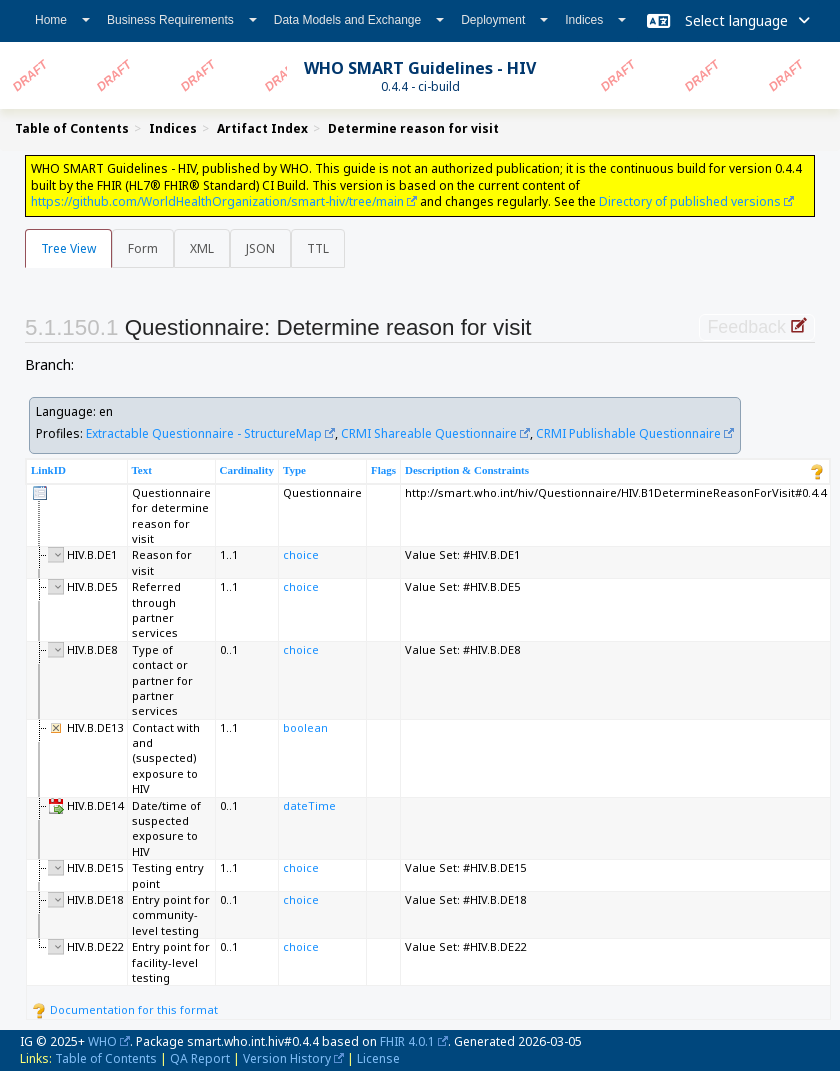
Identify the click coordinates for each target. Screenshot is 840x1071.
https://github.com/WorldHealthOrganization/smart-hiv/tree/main (217, 201)
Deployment (504, 20)
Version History (287, 1058)
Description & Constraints (467, 470)
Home (62, 20)
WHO (102, 1041)
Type (294, 470)
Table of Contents (106, 1058)
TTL (318, 248)
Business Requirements (182, 20)
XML (202, 248)
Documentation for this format (124, 1009)
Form (143, 248)
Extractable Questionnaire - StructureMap (204, 433)
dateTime (309, 805)
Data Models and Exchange (359, 20)
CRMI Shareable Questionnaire (429, 433)
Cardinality (247, 470)
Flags (383, 470)
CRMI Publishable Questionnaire (628, 433)
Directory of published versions (690, 201)
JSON (260, 248)
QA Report (200, 1058)
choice (301, 554)
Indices (595, 20)
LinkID (48, 470)
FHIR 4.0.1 (407, 1041)
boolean (305, 727)
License (378, 1058)
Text (142, 470)
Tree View (68, 248)
